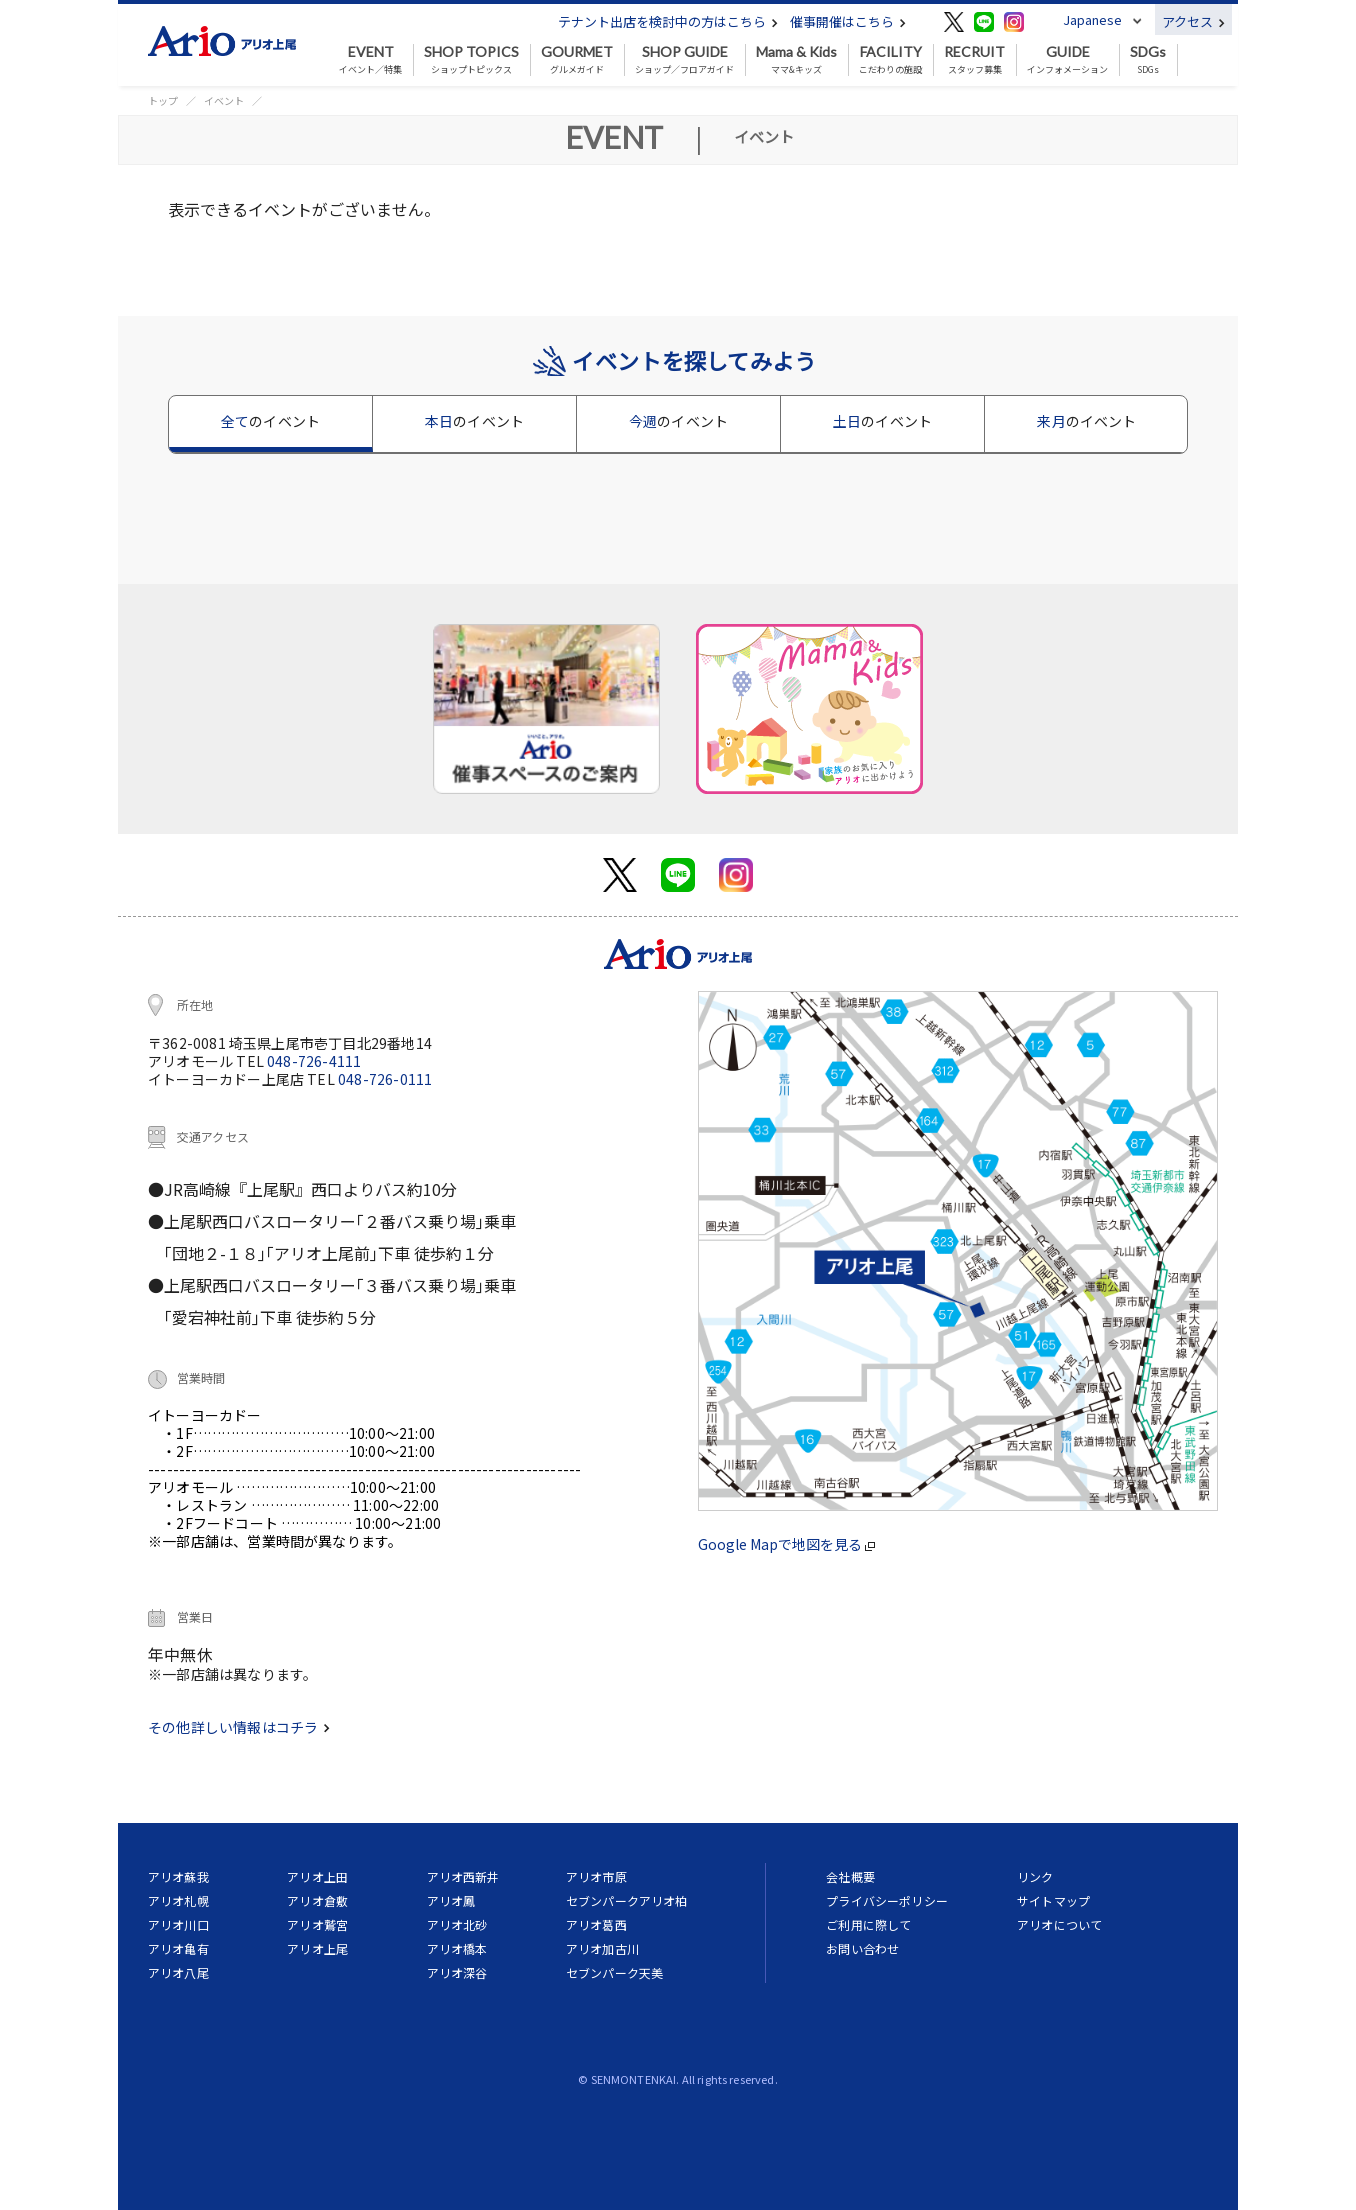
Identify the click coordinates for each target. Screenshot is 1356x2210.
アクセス (1193, 21)
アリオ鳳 (451, 1900)
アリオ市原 (596, 1876)
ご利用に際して (868, 1924)
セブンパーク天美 (614, 1972)
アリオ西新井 (463, 1876)
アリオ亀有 (178, 1948)
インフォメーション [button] (1067, 60)
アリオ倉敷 (317, 1900)
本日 (474, 421)
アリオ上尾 (317, 1948)
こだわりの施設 (890, 60)
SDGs (1148, 60)
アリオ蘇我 (178, 1876)
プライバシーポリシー (887, 1900)
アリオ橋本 (457, 1948)
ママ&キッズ (796, 60)
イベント (224, 100)
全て (270, 421)
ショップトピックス (471, 60)
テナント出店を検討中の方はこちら (668, 21)
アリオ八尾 (178, 1972)
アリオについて (1059, 1924)
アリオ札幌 (178, 1900)
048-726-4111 (314, 1061)
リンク (1035, 1876)
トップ (163, 100)
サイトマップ (1053, 1900)
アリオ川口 (178, 1924)
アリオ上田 (317, 1876)
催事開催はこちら (848, 21)
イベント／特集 (370, 60)
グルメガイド (577, 60)
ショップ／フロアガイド (684, 60)
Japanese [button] (1092, 19)
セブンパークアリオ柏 (627, 1900)
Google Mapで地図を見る (786, 1544)
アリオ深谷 (457, 1972)
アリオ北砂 (457, 1924)
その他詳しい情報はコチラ (239, 1727)
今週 (678, 421)
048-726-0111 (385, 1079)
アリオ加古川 (602, 1948)
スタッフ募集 (974, 60)
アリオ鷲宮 (317, 1924)
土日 (882, 421)
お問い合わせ (862, 1948)
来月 (1086, 421)
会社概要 (850, 1876)
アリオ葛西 (596, 1924)
